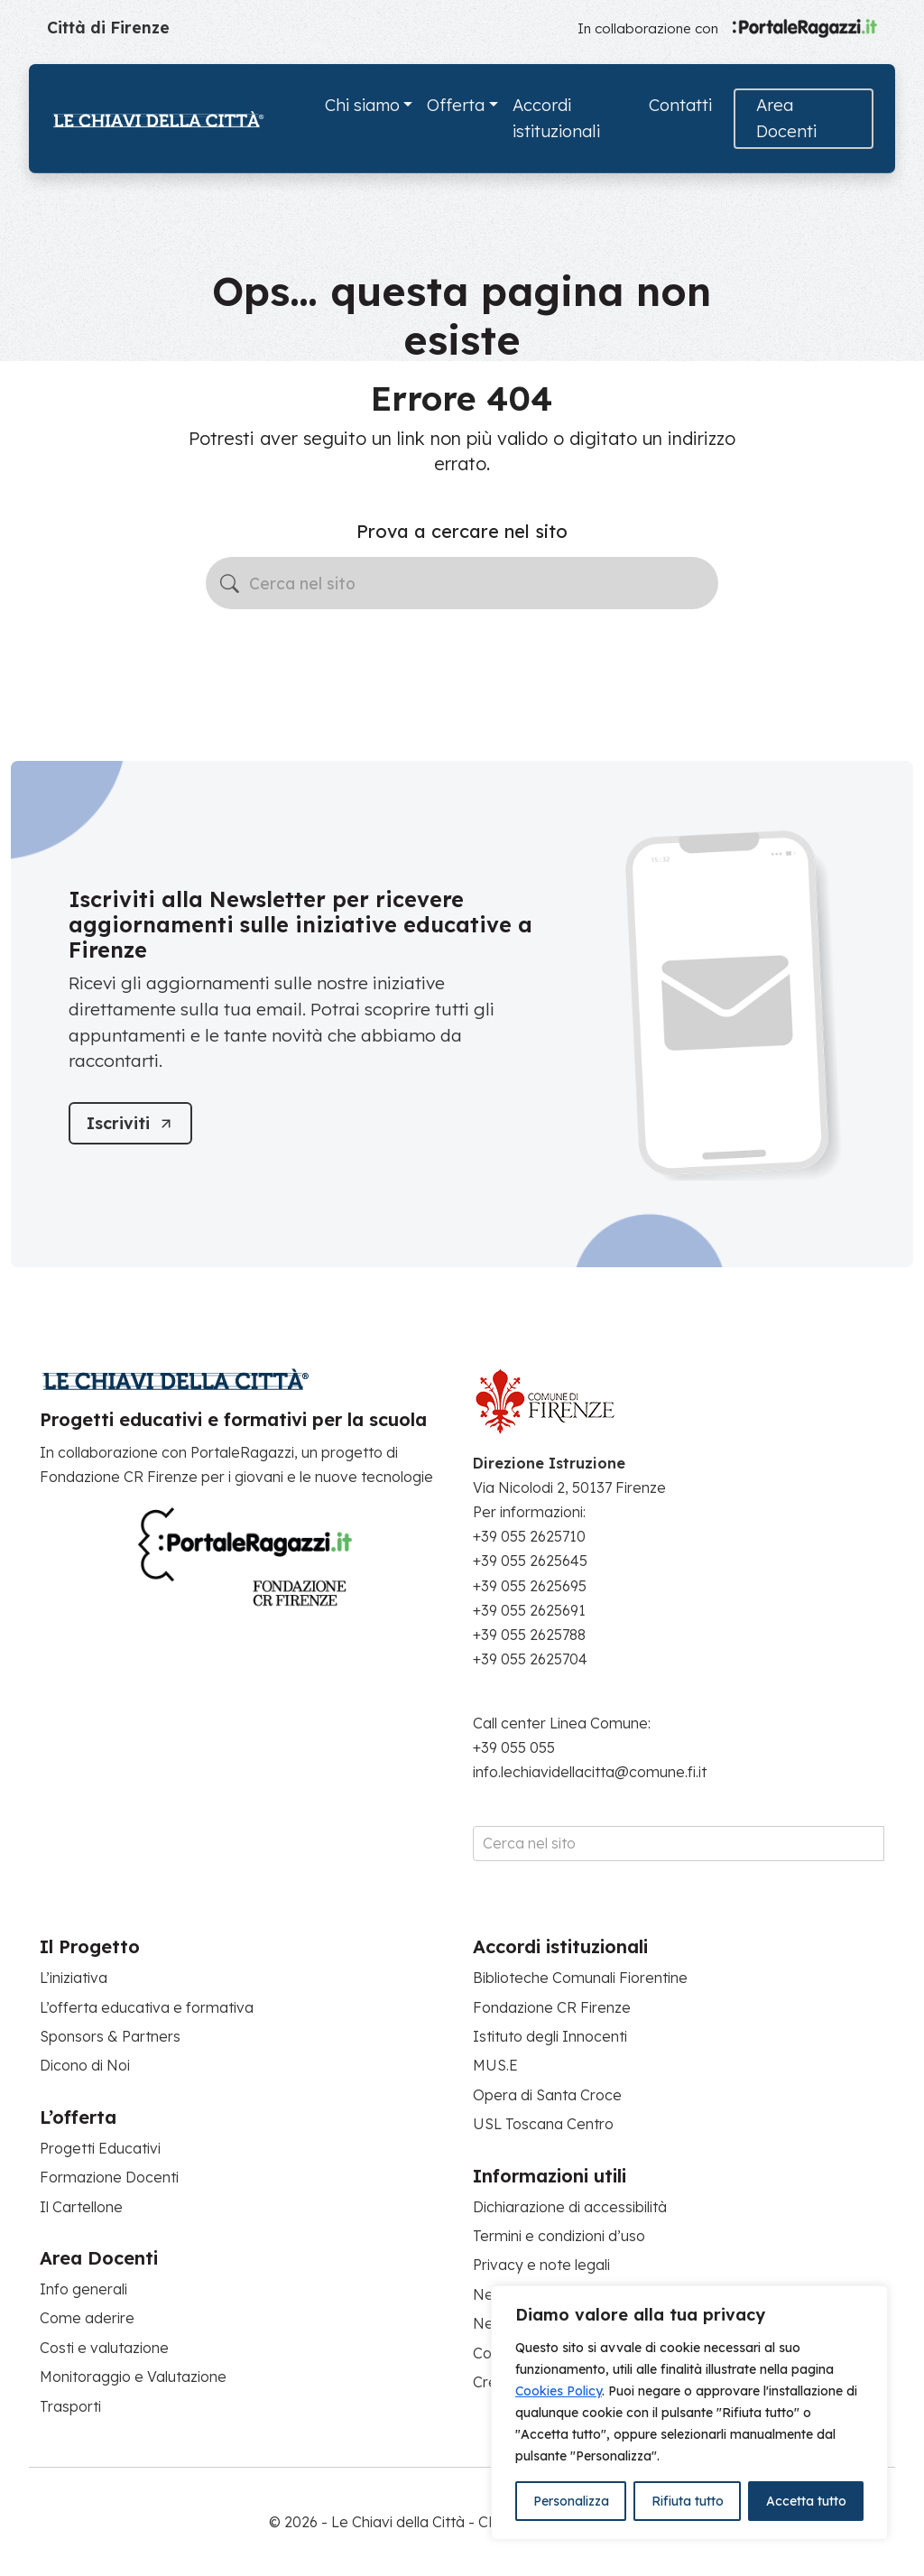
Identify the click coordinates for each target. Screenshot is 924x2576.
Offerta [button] (456, 105)
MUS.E (495, 2065)
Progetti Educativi (100, 2148)
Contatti (680, 105)
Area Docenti (786, 118)
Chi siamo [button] (362, 105)
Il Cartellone (81, 2207)
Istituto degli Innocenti (550, 2036)
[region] (689, 2412)
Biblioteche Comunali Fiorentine (580, 1978)
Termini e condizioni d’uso (559, 2236)
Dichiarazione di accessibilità (570, 2207)
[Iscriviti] (130, 1123)
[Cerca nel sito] (462, 583)
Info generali (83, 2289)
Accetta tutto (806, 2501)
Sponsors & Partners (110, 2036)
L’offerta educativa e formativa (147, 2007)
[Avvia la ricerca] (229, 583)
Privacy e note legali (541, 2265)
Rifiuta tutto (687, 2501)
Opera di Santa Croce (547, 2095)
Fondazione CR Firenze (552, 2007)
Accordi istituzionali (556, 118)
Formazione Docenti (109, 2177)
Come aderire (87, 2318)
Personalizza (571, 2501)
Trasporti (70, 2406)
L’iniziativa (73, 1978)
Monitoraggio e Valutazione (133, 2377)
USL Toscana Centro (543, 2124)
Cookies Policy (558, 2391)
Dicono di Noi (85, 2065)
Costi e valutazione (104, 2348)
